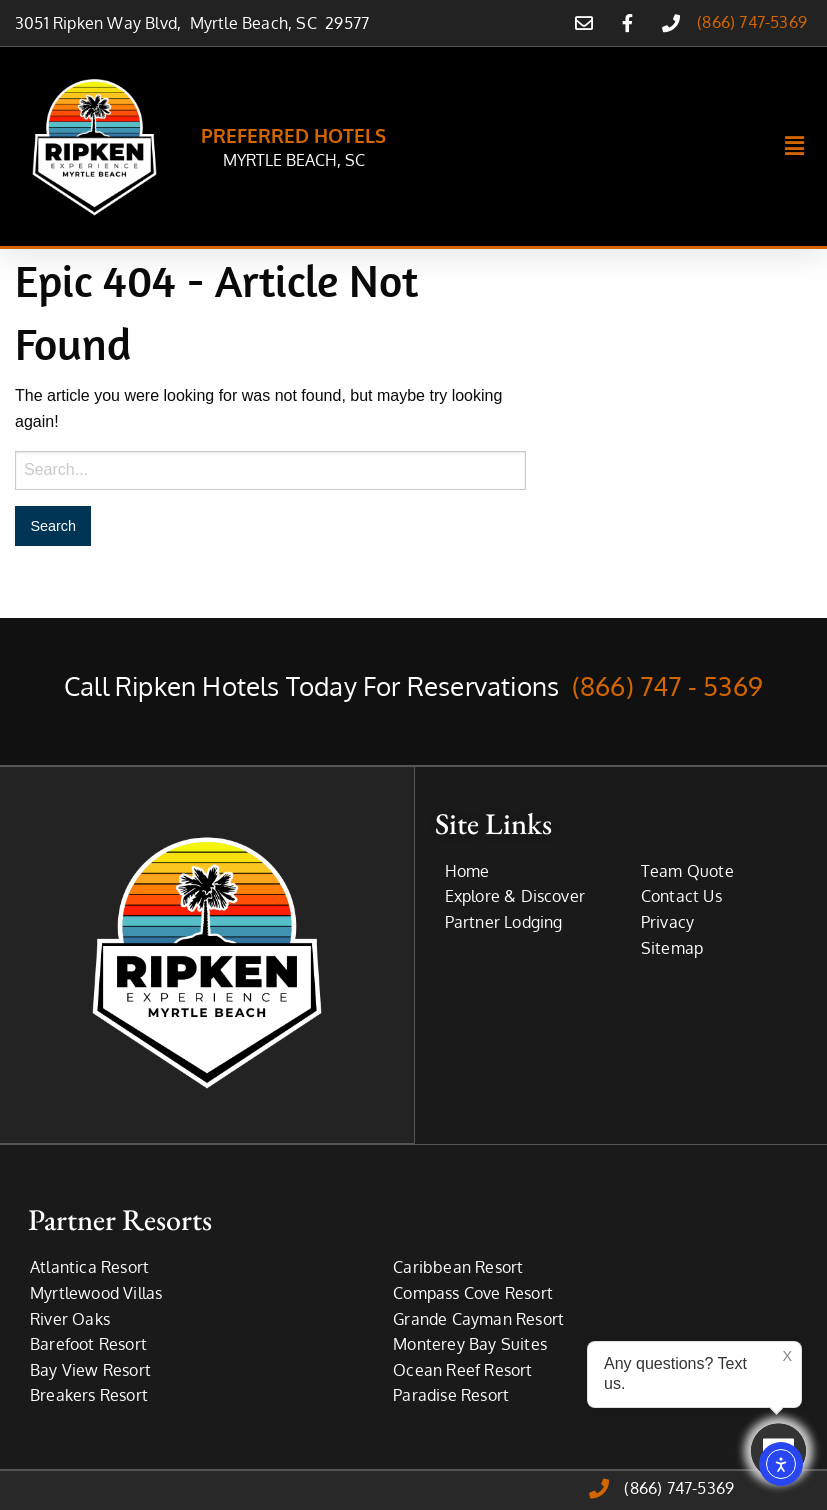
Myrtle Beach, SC (258, 23)
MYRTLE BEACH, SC (294, 160)
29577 (347, 23)
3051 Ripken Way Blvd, (102, 23)
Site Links (493, 822)
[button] (795, 147)
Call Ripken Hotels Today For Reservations (413, 685)
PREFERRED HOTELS (293, 135)
